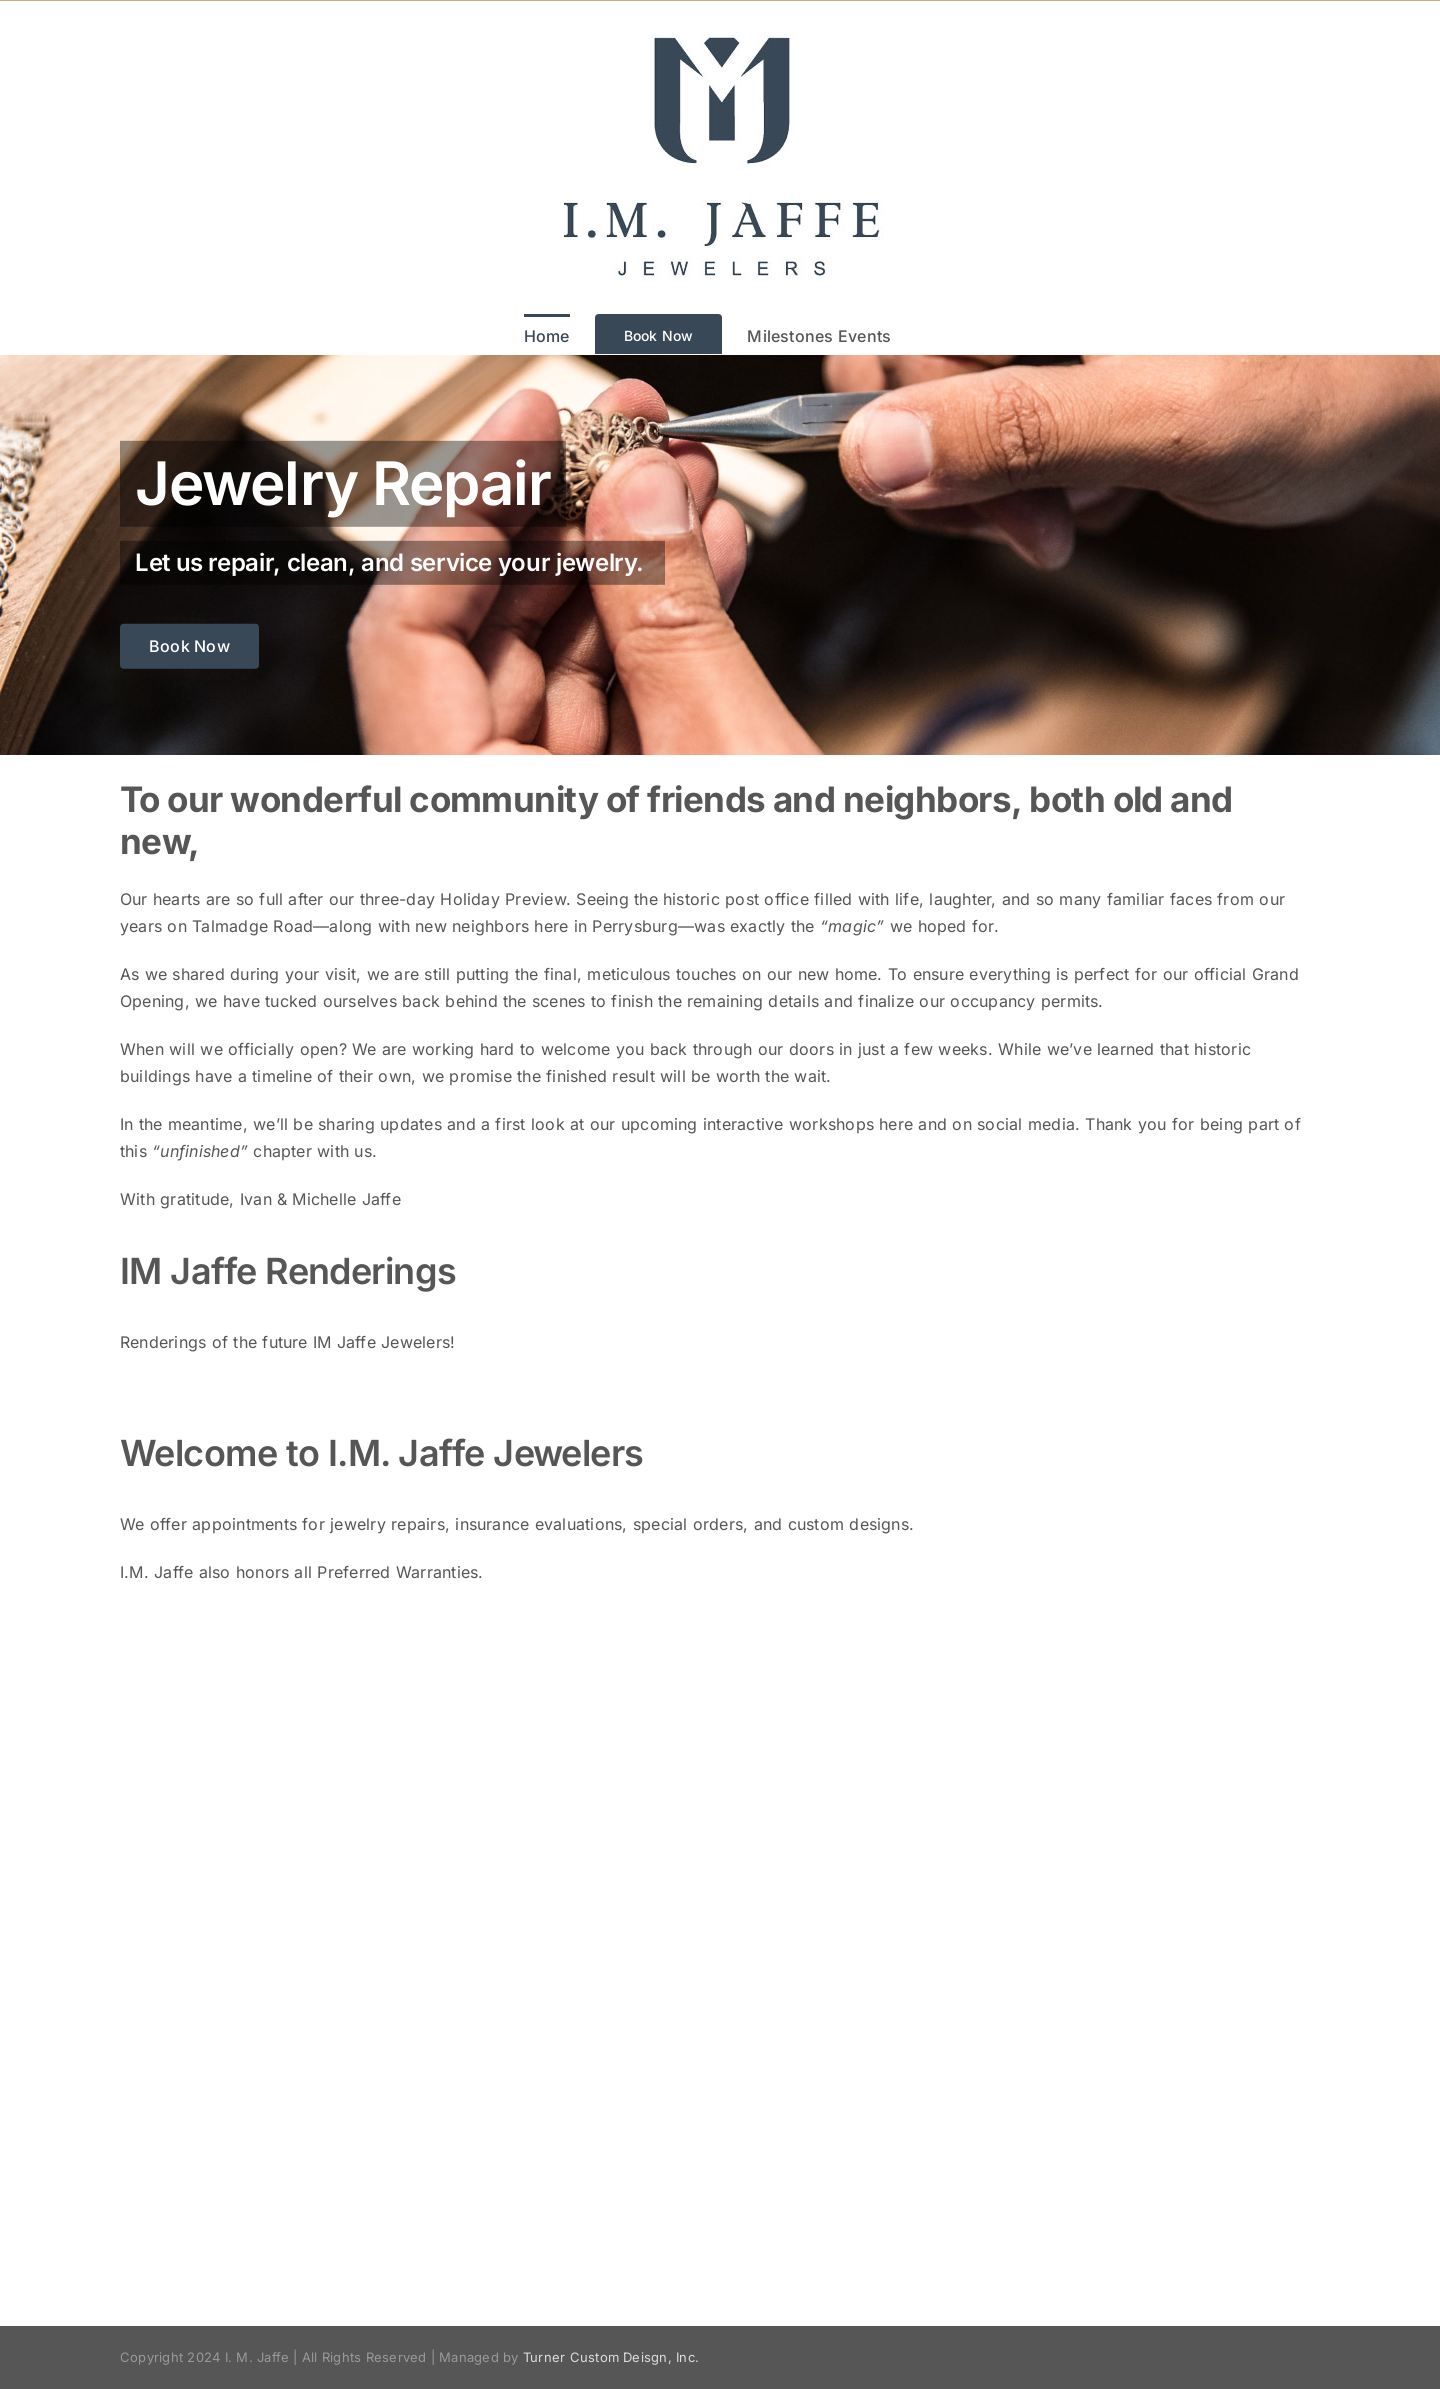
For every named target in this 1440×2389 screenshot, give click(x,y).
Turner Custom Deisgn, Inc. (611, 2357)
